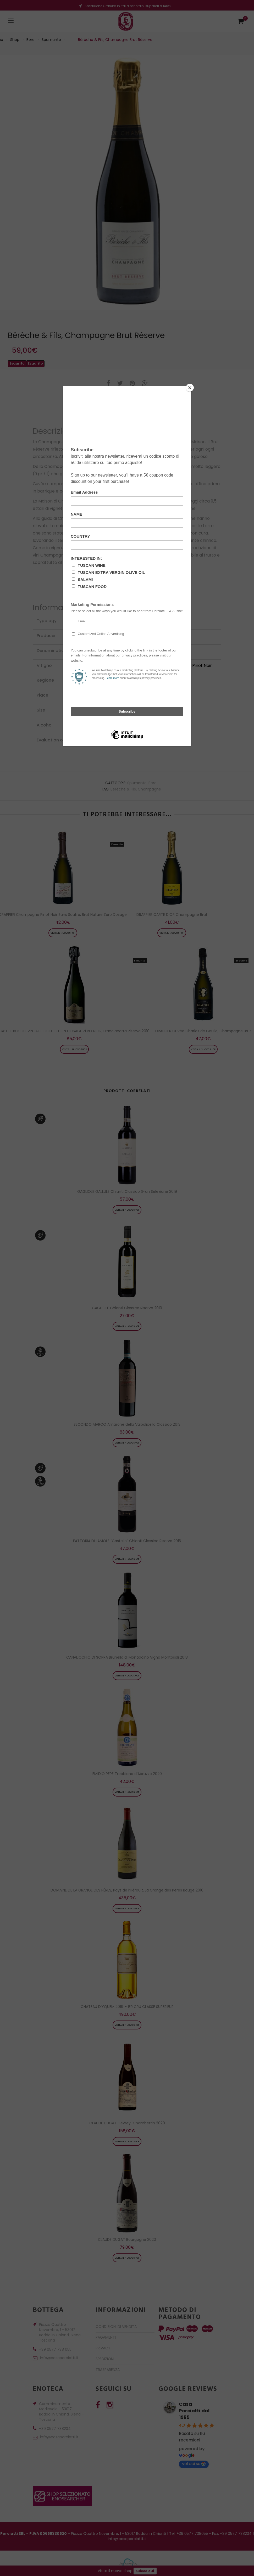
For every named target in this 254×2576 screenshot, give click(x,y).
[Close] (190, 388)
